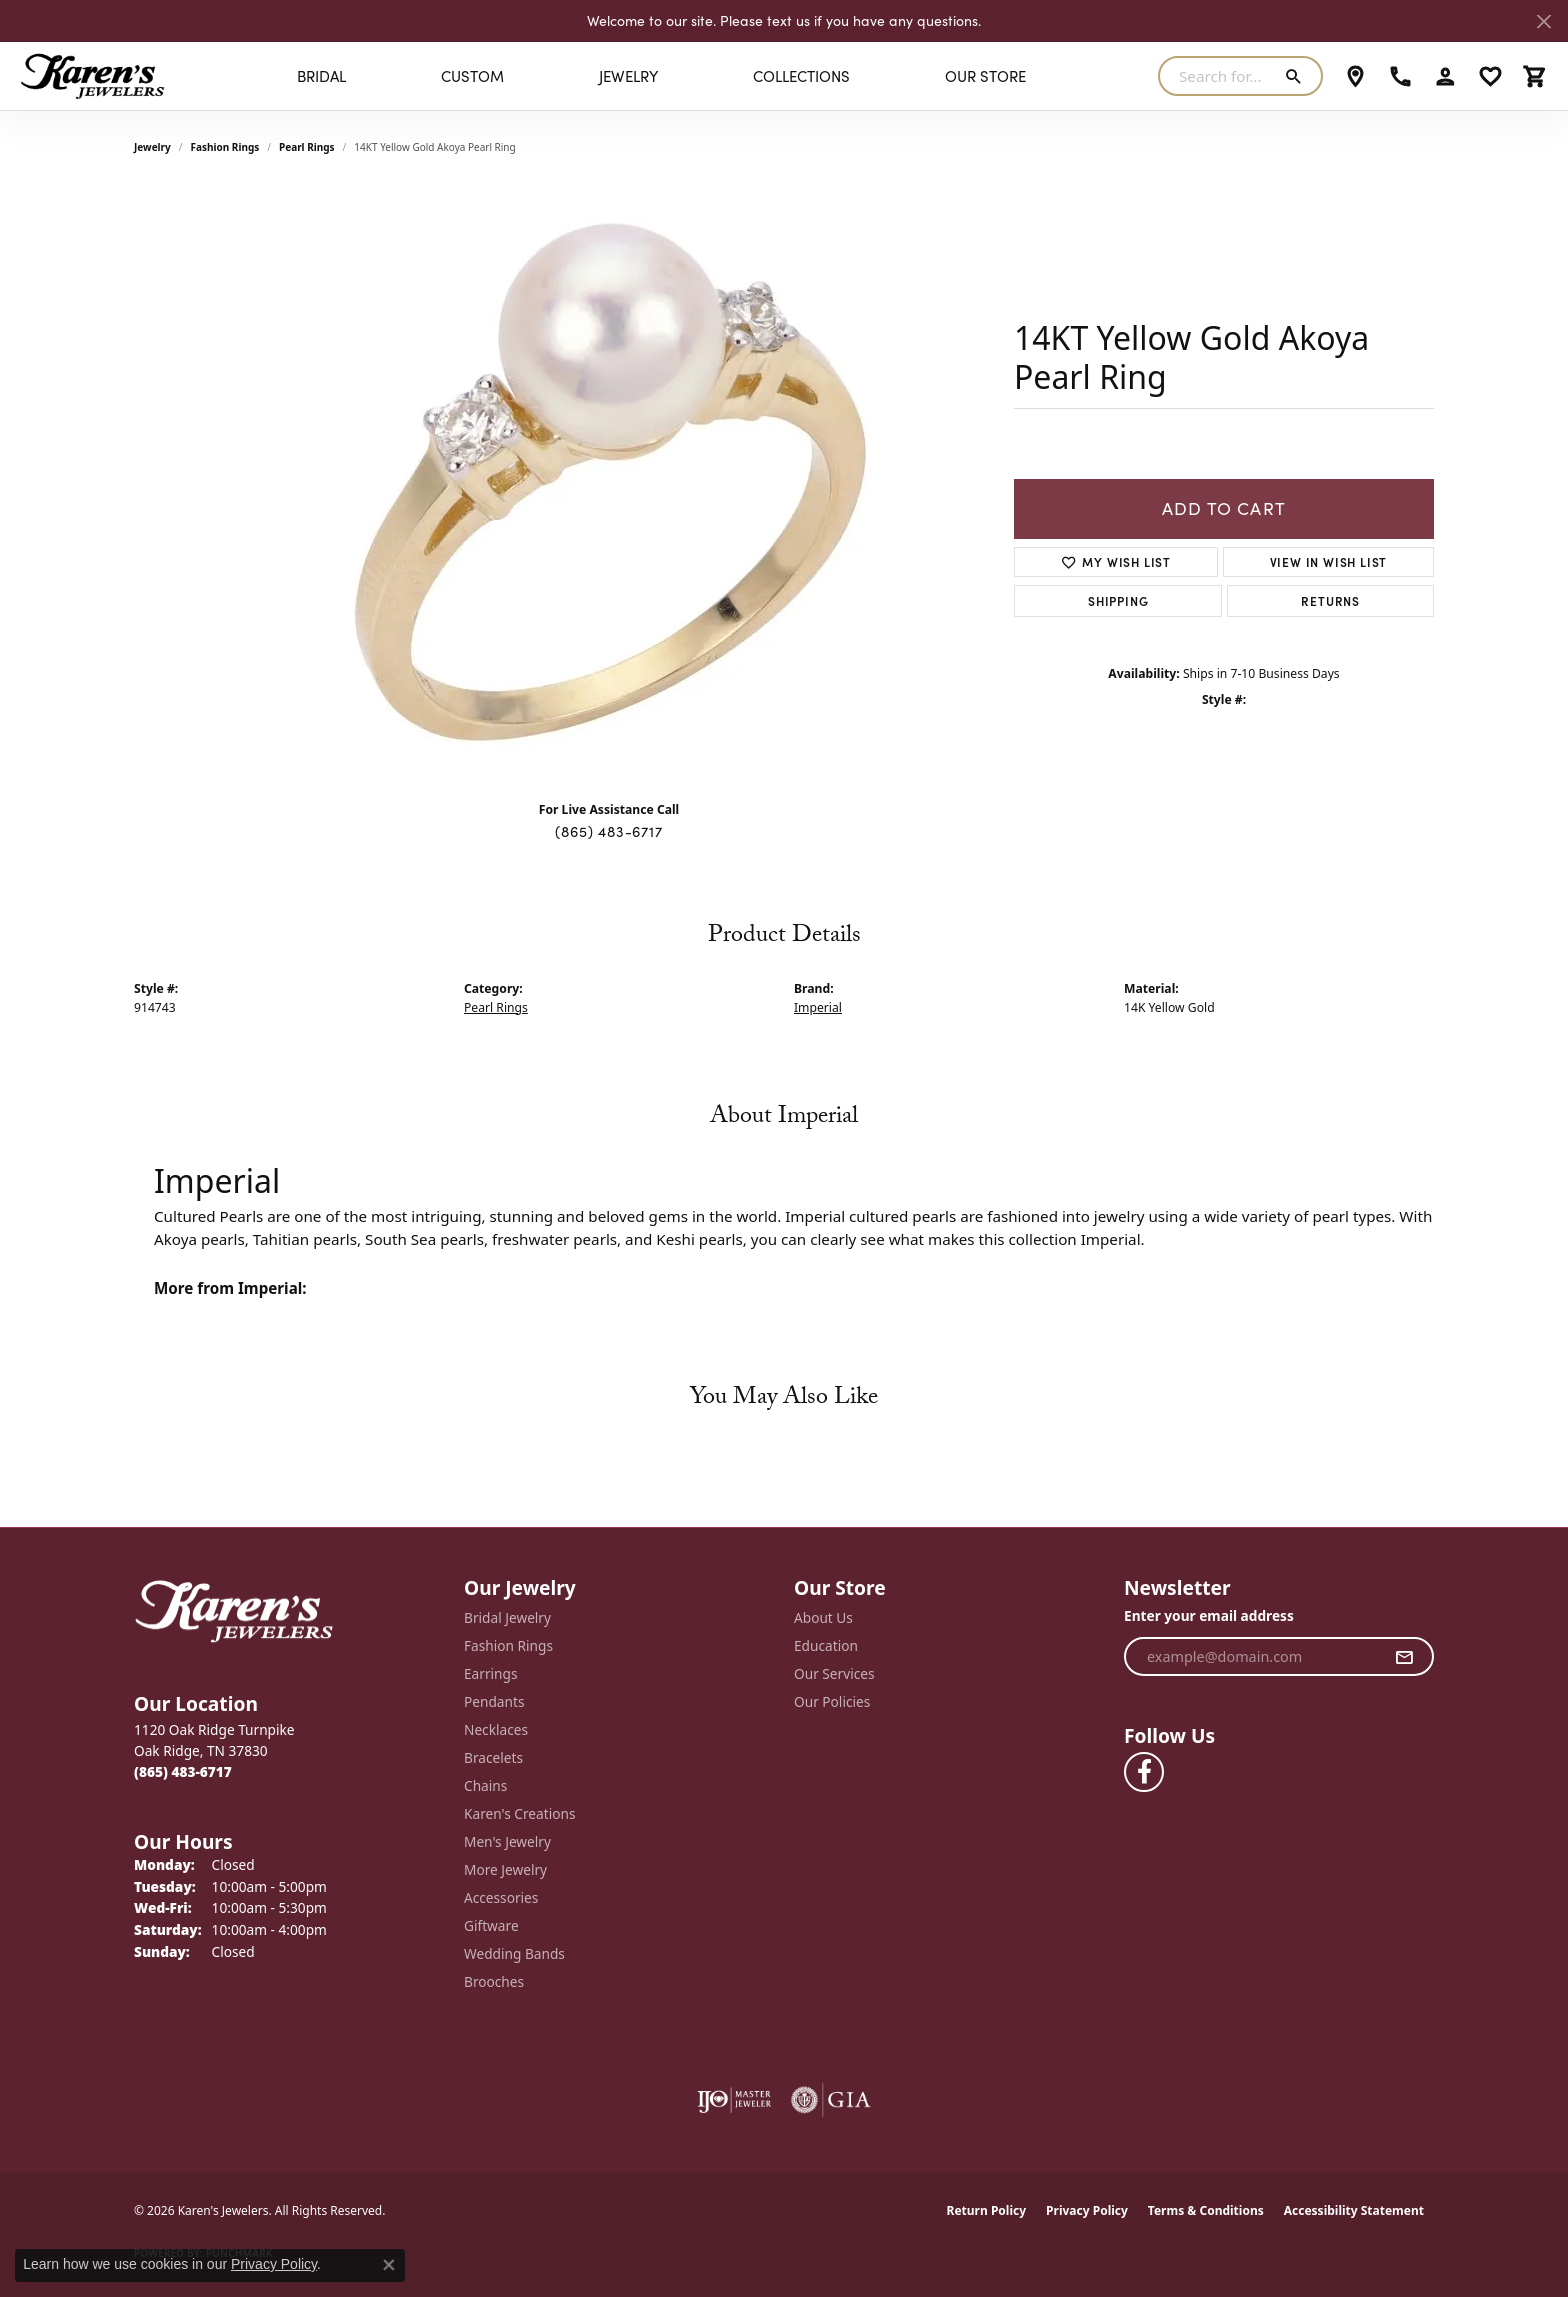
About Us (823, 1617)
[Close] (1543, 21)
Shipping (1118, 600)
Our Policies (832, 1701)
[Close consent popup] (389, 2265)
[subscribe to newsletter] (1404, 1657)
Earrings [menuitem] (491, 1673)
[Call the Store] (183, 1771)
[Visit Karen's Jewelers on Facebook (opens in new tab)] (1144, 1772)
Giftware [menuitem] (491, 1925)
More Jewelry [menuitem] (505, 1869)
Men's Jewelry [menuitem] (507, 1841)
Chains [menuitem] (485, 1785)
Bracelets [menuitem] (493, 1757)
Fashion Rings (225, 147)
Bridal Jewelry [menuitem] (507, 1617)
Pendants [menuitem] (494, 1701)
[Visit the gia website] (831, 2100)
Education (826, 1645)
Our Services (834, 1673)
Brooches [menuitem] (494, 1981)
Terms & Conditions (1206, 2210)
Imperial (818, 1007)
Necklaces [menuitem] (496, 1729)
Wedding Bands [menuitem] (514, 1953)
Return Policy (987, 2210)
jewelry (152, 147)
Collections (801, 76)
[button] (1445, 76)
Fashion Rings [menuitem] (508, 1645)
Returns (1330, 600)
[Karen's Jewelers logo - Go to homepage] (92, 76)
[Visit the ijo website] (734, 2100)
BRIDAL (321, 76)
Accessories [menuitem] (501, 1897)
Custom (472, 76)
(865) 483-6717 (608, 831)
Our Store (985, 76)
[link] (1355, 76)
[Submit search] (1297, 76)
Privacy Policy (1087, 2210)
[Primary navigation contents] (661, 76)
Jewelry (628, 76)
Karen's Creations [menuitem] (519, 1813)
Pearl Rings (307, 147)
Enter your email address (1209, 1615)
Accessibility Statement (1354, 2210)
